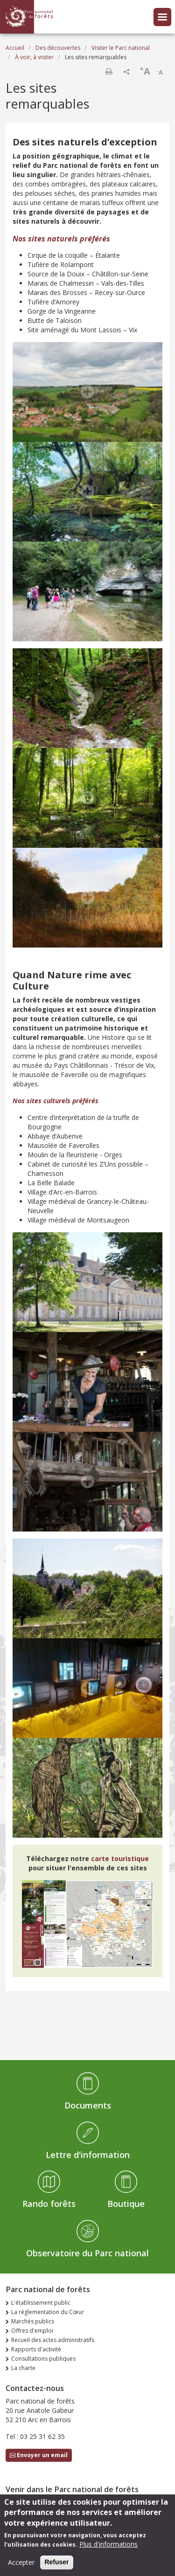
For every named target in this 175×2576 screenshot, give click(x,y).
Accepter (21, 2566)
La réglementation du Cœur (47, 2312)
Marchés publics (32, 2321)
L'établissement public (40, 2303)
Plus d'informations (108, 2548)
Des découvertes (57, 48)
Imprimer (108, 71)
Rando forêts (49, 2203)
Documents (87, 2105)
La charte (23, 2368)
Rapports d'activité (36, 2349)
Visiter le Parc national (120, 48)
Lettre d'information (88, 2154)
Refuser (56, 2566)
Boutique (126, 2203)
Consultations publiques (43, 2359)
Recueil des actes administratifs (52, 2340)
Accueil (15, 48)
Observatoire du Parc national (87, 2253)
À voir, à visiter (34, 57)
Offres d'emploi (32, 2331)
